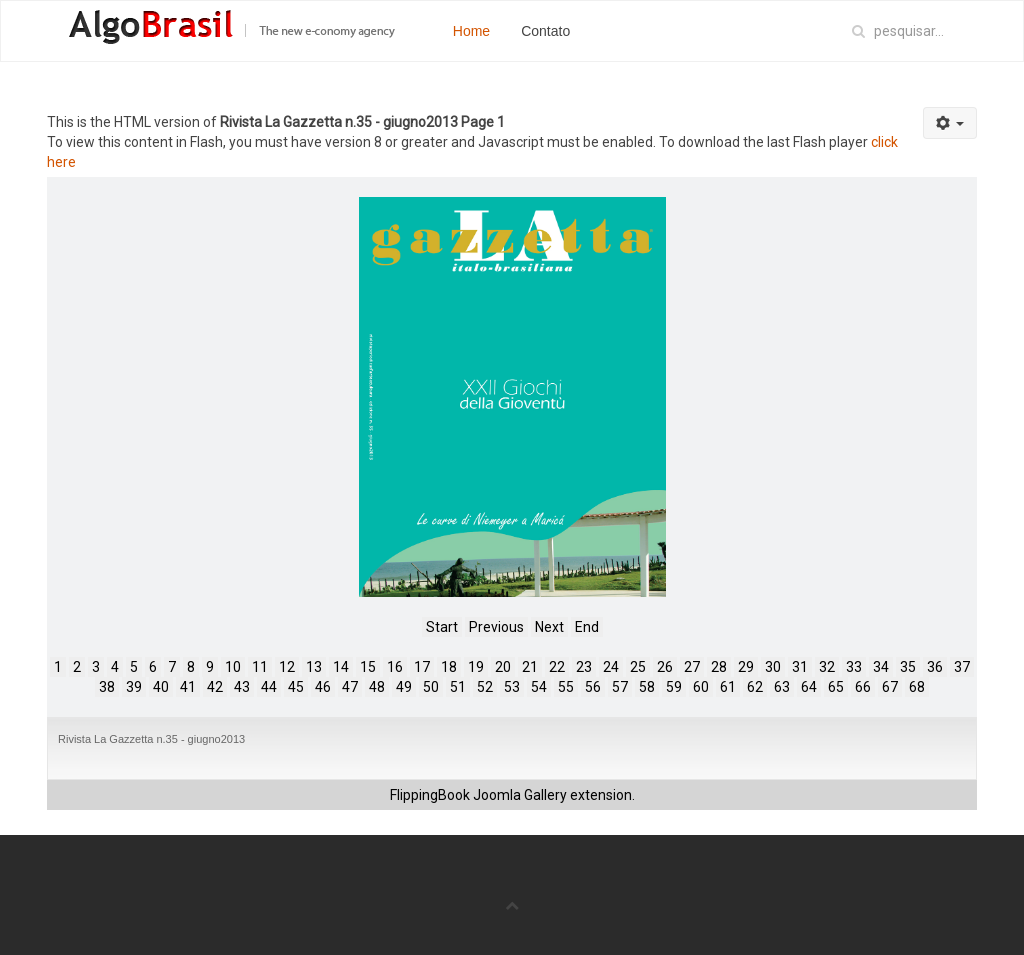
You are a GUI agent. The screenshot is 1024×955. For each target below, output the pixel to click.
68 (917, 687)
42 (215, 687)
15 (368, 667)
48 (377, 687)
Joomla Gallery (520, 795)
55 (566, 687)
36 (935, 667)
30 (773, 667)
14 (341, 667)
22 (557, 667)
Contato (545, 31)
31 (800, 667)
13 (314, 667)
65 (836, 687)
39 (134, 687)
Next (549, 627)
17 (422, 667)
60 (701, 687)
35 (908, 667)
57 (620, 687)
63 (782, 687)
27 (692, 667)
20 (503, 667)
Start (442, 627)
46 (323, 687)
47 (350, 687)
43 (242, 687)
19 (476, 667)
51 (458, 687)
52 (485, 687)
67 (890, 687)
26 (665, 667)
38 (107, 687)
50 (431, 687)
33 (854, 667)
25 (638, 667)
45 (296, 687)
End (587, 627)
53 (512, 687)
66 (863, 687)
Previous (496, 627)
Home (471, 31)
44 (269, 687)
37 (962, 667)
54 (539, 687)
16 (395, 667)
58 (647, 687)
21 (530, 667)
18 (449, 667)
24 (611, 667)
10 (233, 667)
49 (404, 687)
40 (161, 687)
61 (728, 687)
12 (287, 667)
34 (881, 667)
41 (188, 687)
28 (719, 667)
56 (593, 687)
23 (584, 667)
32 (827, 667)
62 (755, 687)
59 (674, 687)
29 (746, 667)
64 (809, 687)
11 (260, 667)
